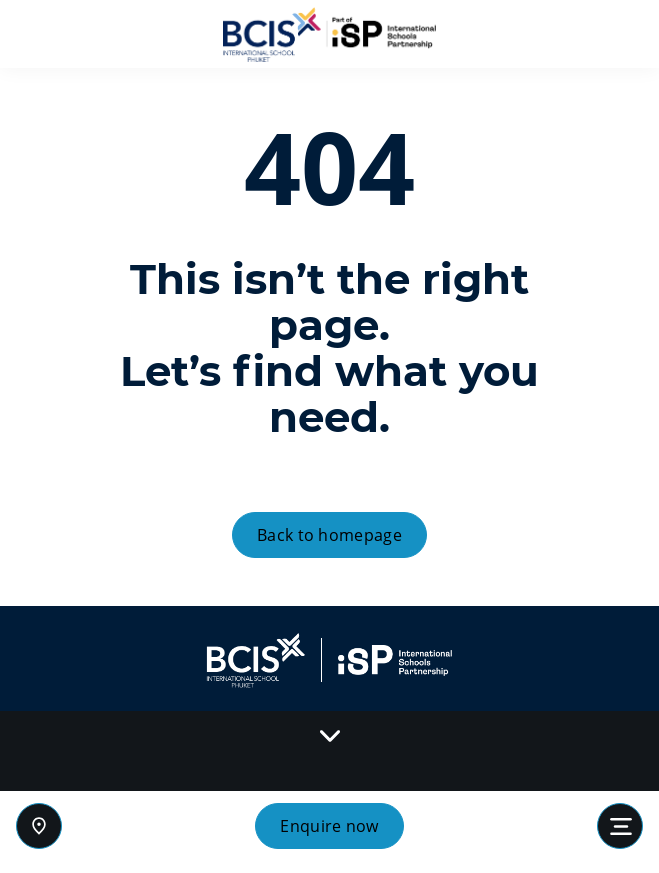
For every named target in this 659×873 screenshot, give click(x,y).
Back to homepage (329, 535)
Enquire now (329, 826)
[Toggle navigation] (620, 826)
